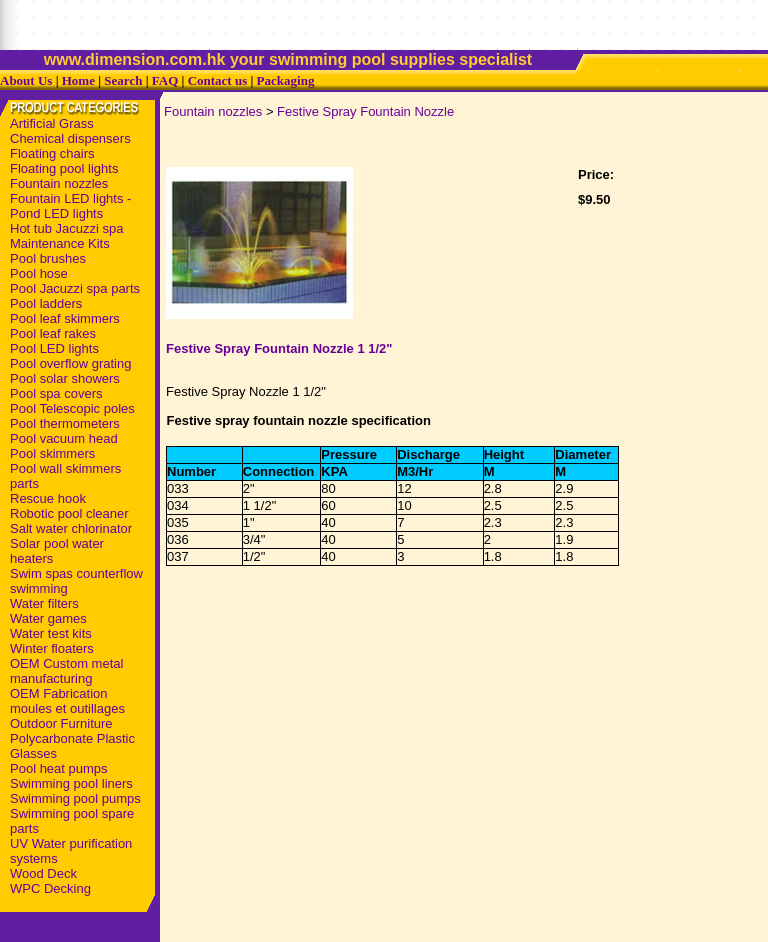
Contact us (218, 80)
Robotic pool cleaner (69, 513)
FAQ (165, 80)
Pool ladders (46, 303)
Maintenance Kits (60, 243)
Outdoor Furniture (61, 723)
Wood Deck (43, 873)
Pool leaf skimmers (65, 318)
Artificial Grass (52, 123)
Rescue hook (48, 498)
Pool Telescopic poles (72, 408)
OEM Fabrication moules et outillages (67, 701)
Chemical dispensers (70, 138)
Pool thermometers (65, 423)
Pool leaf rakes (53, 333)
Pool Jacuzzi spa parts (75, 288)
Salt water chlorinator (71, 528)
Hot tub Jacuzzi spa (66, 228)
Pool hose (39, 273)
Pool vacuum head (64, 438)
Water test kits (51, 633)
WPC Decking (50, 888)
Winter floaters (52, 648)
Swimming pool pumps (75, 798)
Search (123, 80)
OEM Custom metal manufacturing (66, 671)
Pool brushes (48, 258)
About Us (26, 80)
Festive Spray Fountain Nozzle (365, 111)
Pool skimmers (52, 453)
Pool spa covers (56, 393)
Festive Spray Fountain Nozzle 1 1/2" (279, 348)
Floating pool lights (64, 168)
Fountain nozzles (59, 183)
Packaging (286, 80)
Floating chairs (52, 153)
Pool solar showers (65, 378)
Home (78, 80)
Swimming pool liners (71, 783)
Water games (48, 618)
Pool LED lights (54, 348)
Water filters (44, 603)
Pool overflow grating (70, 363)
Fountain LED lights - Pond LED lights (70, 206)
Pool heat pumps (59, 768)
